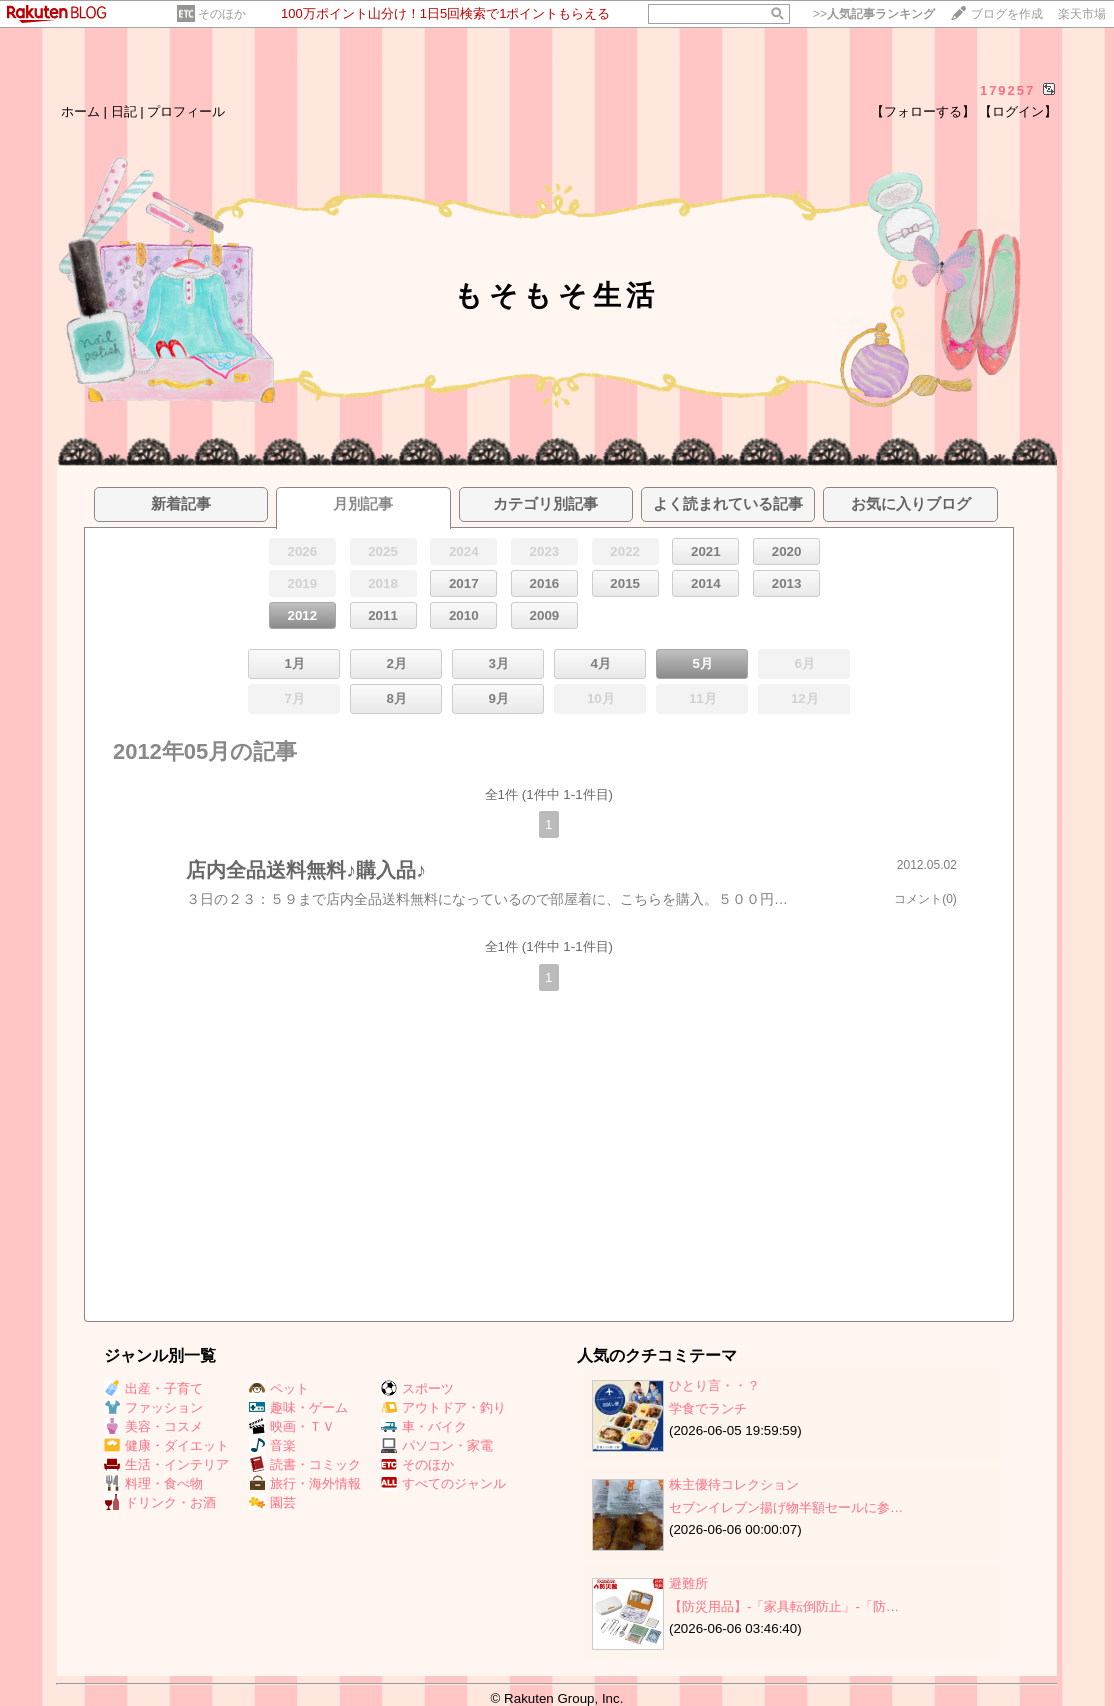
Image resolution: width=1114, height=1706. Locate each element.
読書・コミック (305, 1464)
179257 (1007, 90)
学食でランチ (708, 1408)
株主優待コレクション (734, 1484)
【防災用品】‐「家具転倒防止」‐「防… (784, 1606)
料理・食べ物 (153, 1483)
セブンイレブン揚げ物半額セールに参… (786, 1507)
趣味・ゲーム (298, 1407)
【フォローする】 (923, 111)
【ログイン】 (1018, 111)
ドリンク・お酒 (160, 1502)
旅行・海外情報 (305, 1483)
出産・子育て (153, 1388)
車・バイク (424, 1426)
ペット (279, 1388)
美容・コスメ (153, 1426)
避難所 (688, 1583)
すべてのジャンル (443, 1483)
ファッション (153, 1407)
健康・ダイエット (166, 1445)
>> (874, 14)
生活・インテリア (166, 1464)
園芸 (272, 1502)
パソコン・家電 (437, 1445)
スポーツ (417, 1388)
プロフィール (186, 111)
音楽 (272, 1445)
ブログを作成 (1007, 14)
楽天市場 (1082, 14)
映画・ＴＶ (292, 1426)
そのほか (222, 14)
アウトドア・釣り (443, 1407)
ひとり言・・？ (714, 1385)
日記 (124, 111)
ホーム (80, 111)
